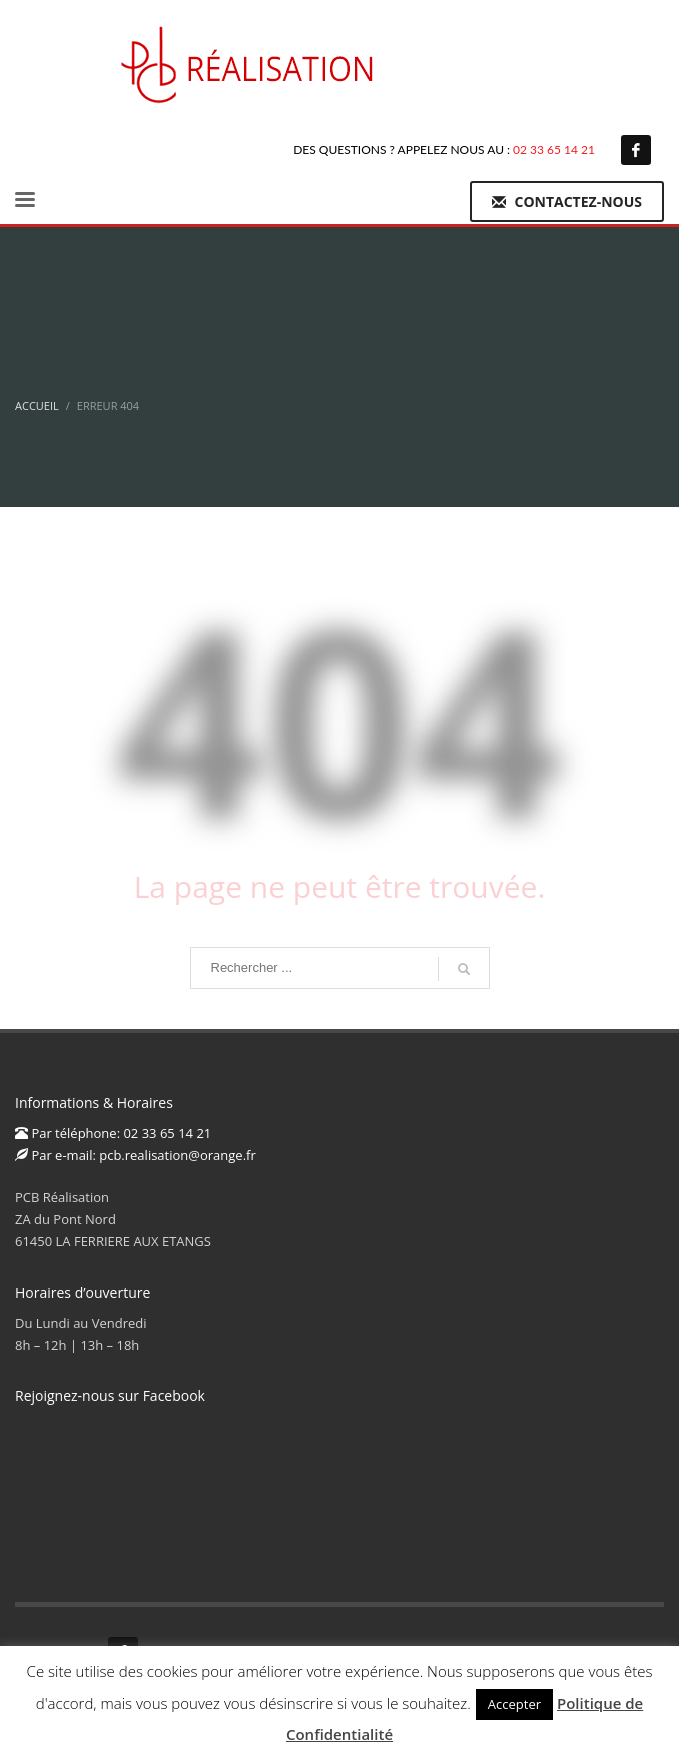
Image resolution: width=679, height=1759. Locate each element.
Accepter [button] (514, 1704)
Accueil (37, 405)
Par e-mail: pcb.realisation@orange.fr (135, 1155)
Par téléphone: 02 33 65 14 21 (113, 1133)
